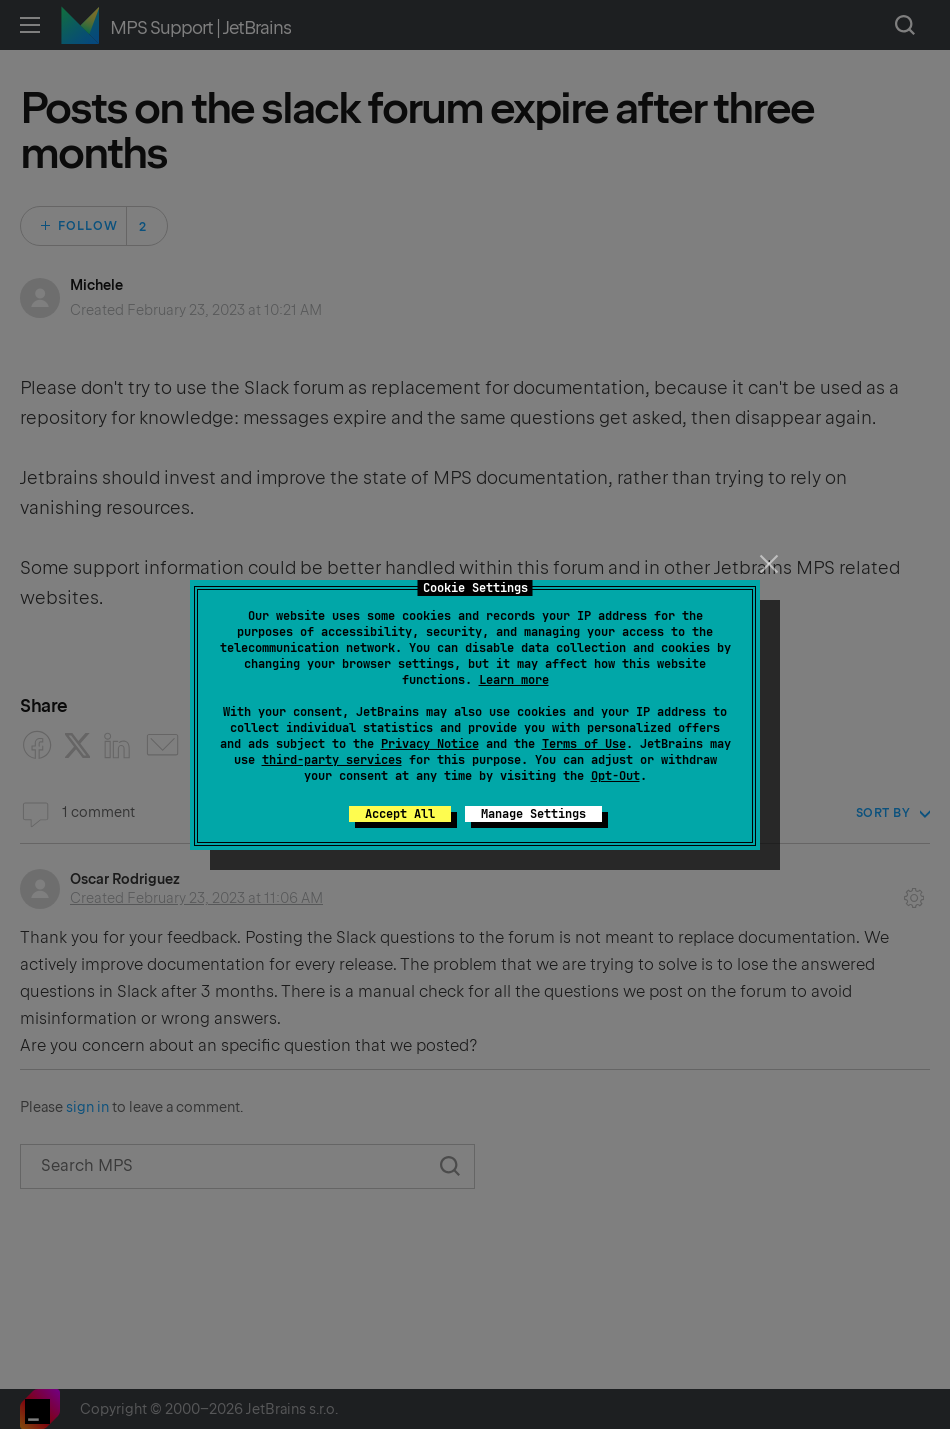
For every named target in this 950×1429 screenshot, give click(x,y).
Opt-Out (615, 776)
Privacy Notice (430, 744)
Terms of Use (584, 744)
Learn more (514, 680)
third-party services (332, 760)
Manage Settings (533, 814)
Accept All (400, 814)
